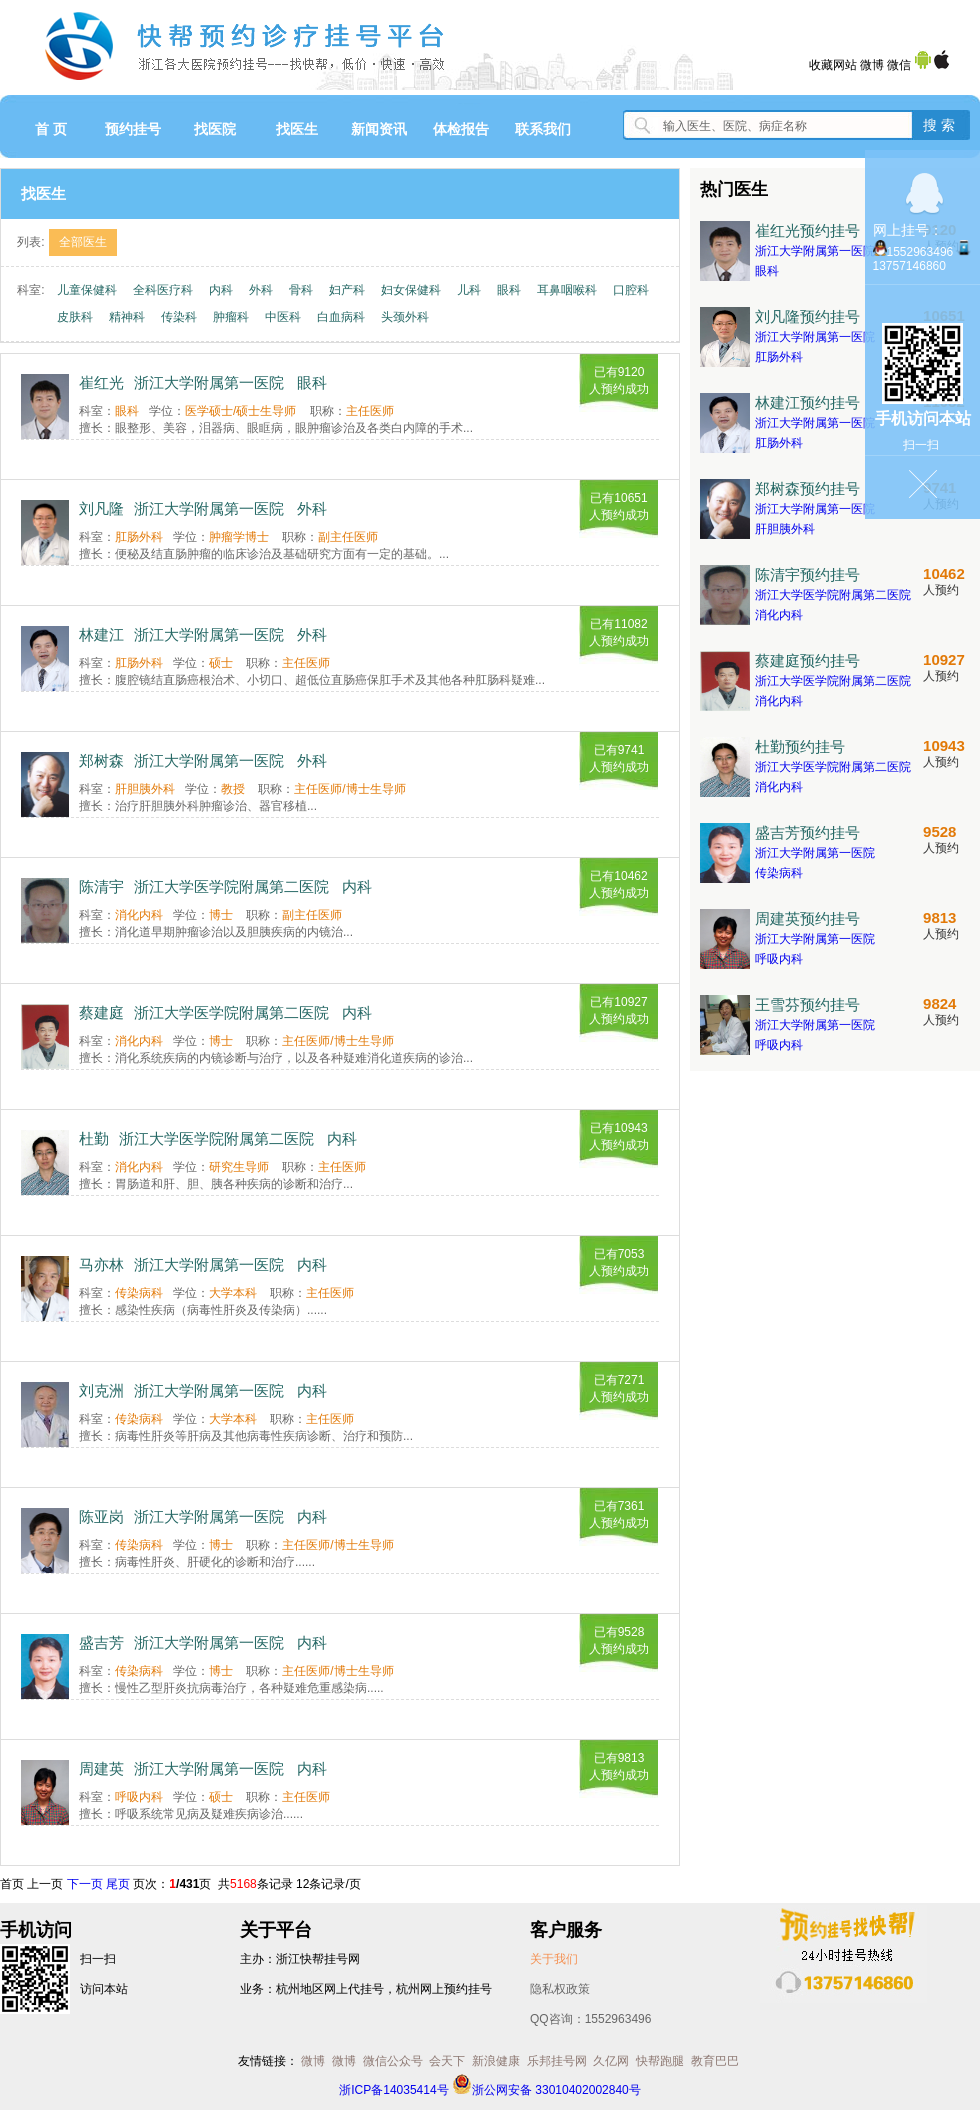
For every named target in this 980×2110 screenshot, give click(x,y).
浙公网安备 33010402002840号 (546, 2090)
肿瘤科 (231, 317)
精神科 (127, 317)
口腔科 (631, 290)
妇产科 (347, 290)
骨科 (301, 290)
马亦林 (101, 1264)
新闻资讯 (379, 129)
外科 (261, 290)
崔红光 (101, 382)
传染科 (179, 317)
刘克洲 (101, 1390)
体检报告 (461, 129)
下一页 (85, 1884)
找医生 (297, 129)
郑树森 (101, 760)
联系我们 (543, 129)
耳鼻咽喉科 (567, 290)
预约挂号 (133, 129)
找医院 (215, 129)
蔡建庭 (101, 1012)
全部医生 (83, 242)
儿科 (469, 290)
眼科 (509, 290)
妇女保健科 (411, 290)
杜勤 (94, 1138)
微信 (899, 65)
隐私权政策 (560, 1989)
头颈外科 (405, 317)
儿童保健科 (87, 290)
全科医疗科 (163, 290)
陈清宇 (101, 886)
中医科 (283, 317)
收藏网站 (833, 65)
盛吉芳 (101, 1642)
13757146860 (909, 266)
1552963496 (920, 252)
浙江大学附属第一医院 (209, 382)
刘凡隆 (101, 508)
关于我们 (554, 1959)
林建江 (101, 634)
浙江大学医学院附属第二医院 (231, 886)
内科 (221, 290)
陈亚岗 (101, 1516)
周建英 (101, 1768)
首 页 (51, 129)
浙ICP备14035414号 (393, 2090)
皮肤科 (75, 317)
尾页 (118, 1884)
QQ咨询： (590, 2019)
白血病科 (341, 317)
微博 (872, 65)
